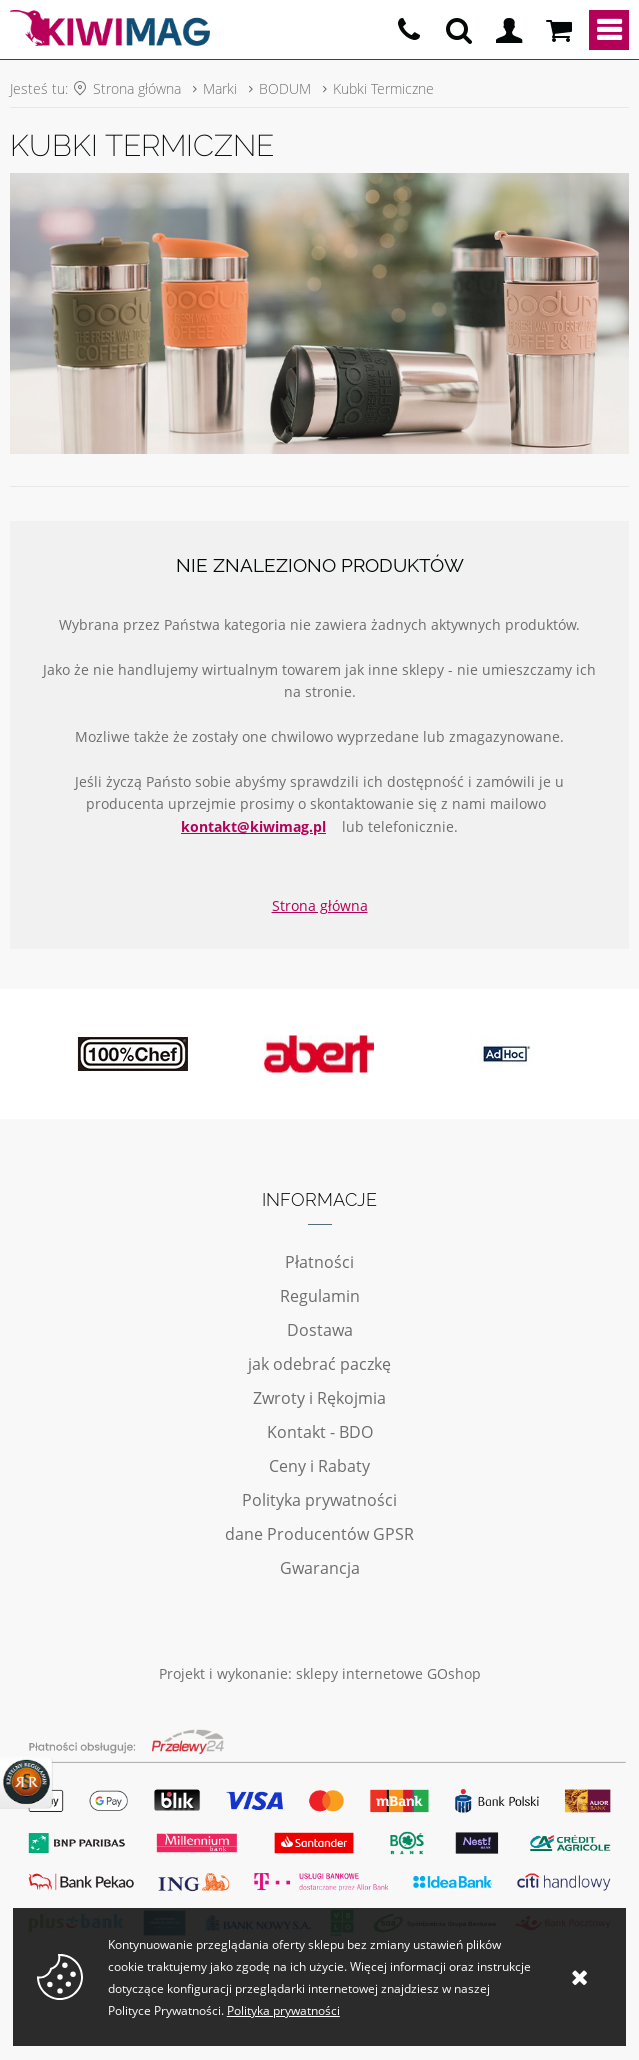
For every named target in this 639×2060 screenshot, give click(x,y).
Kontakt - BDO (320, 1432)
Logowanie (509, 30)
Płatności (319, 1262)
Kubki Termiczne (383, 88)
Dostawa (320, 1330)
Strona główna (137, 88)
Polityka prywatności (319, 1500)
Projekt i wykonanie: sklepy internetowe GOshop (320, 1673)
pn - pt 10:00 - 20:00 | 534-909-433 (409, 30)
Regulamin (320, 1296)
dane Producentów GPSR (319, 1534)
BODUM (285, 88)
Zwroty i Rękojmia (319, 1398)
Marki (220, 88)
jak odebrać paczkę (319, 1364)
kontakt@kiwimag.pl (253, 826)
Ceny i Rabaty (319, 1466)
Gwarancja (320, 1568)
